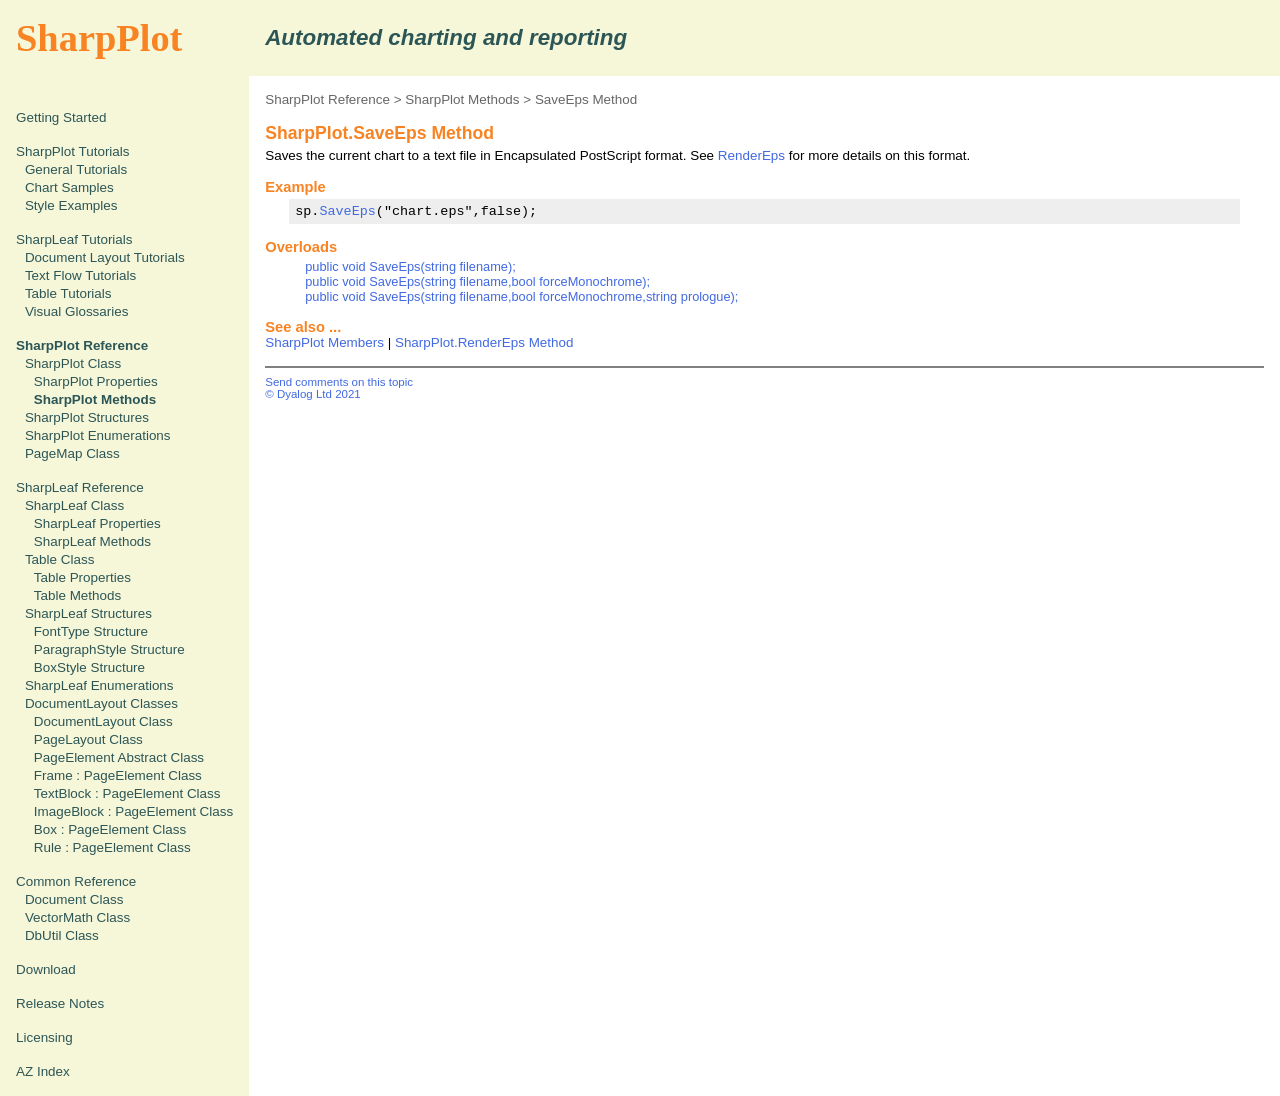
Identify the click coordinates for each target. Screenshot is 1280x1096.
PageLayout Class (88, 739)
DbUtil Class (62, 935)
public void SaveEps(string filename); (410, 266)
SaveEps (347, 211)
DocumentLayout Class (103, 721)
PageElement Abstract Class (119, 757)
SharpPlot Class (73, 363)
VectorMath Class (77, 917)
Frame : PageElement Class (118, 775)
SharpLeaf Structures (88, 613)
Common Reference (76, 881)
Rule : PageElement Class (112, 847)
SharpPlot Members (324, 342)
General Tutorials (76, 169)
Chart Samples (69, 187)
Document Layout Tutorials (105, 257)
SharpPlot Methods (462, 99)
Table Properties (82, 577)
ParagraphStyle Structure (109, 649)
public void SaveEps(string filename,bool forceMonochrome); (477, 281)
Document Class (74, 899)
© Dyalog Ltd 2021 (313, 394)
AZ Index (43, 1071)
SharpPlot (99, 38)
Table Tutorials (68, 293)
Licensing (44, 1037)
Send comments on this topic (339, 382)
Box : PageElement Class (110, 829)
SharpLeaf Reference (80, 487)
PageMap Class (72, 453)
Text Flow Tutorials (80, 275)
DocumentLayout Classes (101, 703)
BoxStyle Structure (89, 667)
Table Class (59, 559)
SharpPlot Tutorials (73, 151)
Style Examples (71, 205)
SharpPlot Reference (327, 99)
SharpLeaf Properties (97, 523)
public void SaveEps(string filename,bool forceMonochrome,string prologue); (521, 296)
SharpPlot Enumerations (98, 435)
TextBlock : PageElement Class (127, 793)
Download (46, 969)
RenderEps (751, 155)
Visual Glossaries (77, 311)
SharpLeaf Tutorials (74, 239)
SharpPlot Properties (96, 381)
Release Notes (60, 1003)
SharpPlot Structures (87, 417)
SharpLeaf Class (74, 505)
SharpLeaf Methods (92, 541)
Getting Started (61, 117)
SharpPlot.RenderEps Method (484, 342)
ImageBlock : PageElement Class (133, 811)
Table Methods (77, 595)
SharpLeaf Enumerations (99, 685)
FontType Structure (91, 631)
